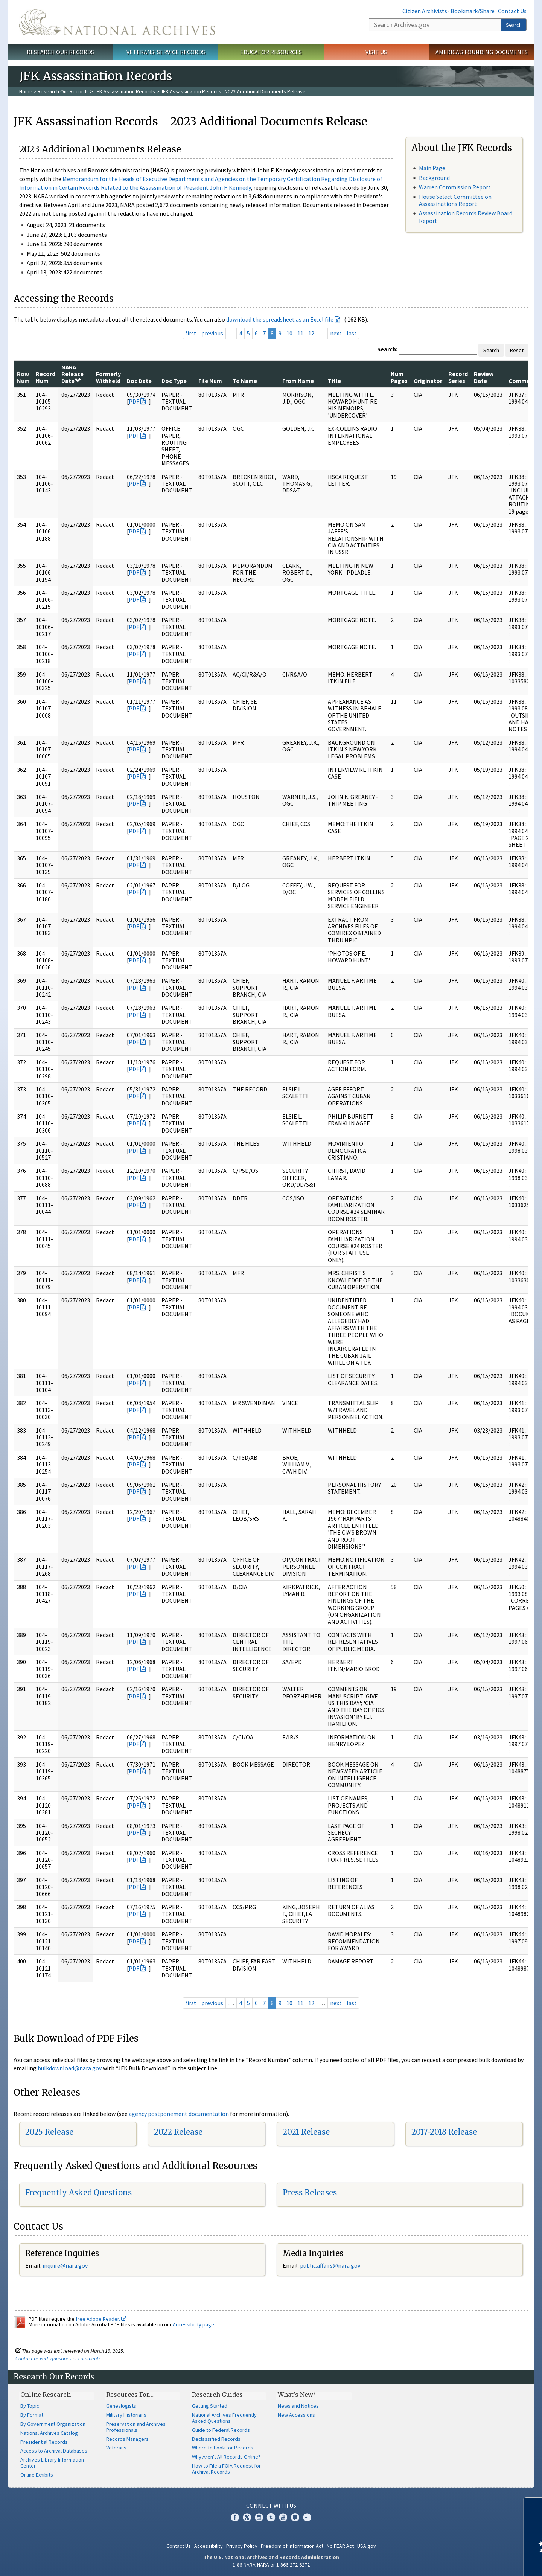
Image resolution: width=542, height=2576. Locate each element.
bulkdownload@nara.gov (70, 2068)
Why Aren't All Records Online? (226, 2456)
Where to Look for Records (222, 2447)
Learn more (475, 2562)
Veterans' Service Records (165, 52)
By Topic (29, 2405)
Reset (517, 350)
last (352, 333)
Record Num (45, 377)
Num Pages (399, 377)
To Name (245, 380)
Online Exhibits (36, 2474)
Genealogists (121, 2405)
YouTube (283, 2517)
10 (289, 333)
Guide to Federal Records (221, 2430)
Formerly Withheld (108, 377)
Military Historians (126, 2414)
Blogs (295, 2517)
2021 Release (306, 2132)
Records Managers (127, 2439)
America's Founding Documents (481, 52)
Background (434, 177)
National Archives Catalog (49, 2433)
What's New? (297, 2394)
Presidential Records (44, 2442)
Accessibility (208, 2545)
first (190, 333)
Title (334, 380)
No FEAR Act (340, 2545)
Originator (428, 380)
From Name (298, 380)
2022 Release (178, 2132)
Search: (387, 349)
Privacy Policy (241, 2545)
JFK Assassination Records (124, 91)
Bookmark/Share (473, 11)
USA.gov (366, 2545)
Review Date (483, 377)
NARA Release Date (72, 374)
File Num (210, 380)
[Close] (533, 2506)
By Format (31, 2414)
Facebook (234, 2517)
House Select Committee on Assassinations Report (455, 200)
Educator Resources (271, 52)
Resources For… (130, 2394)
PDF (134, 401)
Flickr (307, 2517)
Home (25, 91)
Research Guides (217, 2394)
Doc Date (139, 380)
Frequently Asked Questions (78, 2192)
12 (311, 333)
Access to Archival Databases (53, 2450)
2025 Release (49, 2132)
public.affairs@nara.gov (330, 2265)
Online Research (45, 2394)
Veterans (116, 2447)
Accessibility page (193, 2324)
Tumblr (271, 2517)
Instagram (258, 2517)
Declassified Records (216, 2439)
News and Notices (298, 2405)
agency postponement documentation (179, 2113)
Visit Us (376, 52)
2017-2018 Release (444, 2132)
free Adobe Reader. (101, 2318)
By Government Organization (52, 2424)
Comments (524, 380)
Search (514, 24)
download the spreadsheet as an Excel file (279, 319)
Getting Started (209, 2405)
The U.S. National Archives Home (117, 22)
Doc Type (174, 380)
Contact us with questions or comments (58, 2358)
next (336, 333)
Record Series (458, 377)
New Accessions (296, 2414)
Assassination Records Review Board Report (465, 216)
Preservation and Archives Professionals (136, 2427)
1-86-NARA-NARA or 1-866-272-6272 (271, 2564)
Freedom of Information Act (292, 2545)
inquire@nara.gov (65, 2265)
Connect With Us (271, 2505)
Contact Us (512, 11)
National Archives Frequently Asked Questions (224, 2417)
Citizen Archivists (424, 11)
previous (212, 333)
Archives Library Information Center (52, 2462)
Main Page (432, 168)
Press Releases (310, 2192)
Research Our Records (60, 52)
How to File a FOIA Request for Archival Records (226, 2468)
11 (300, 333)
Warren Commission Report (455, 187)
